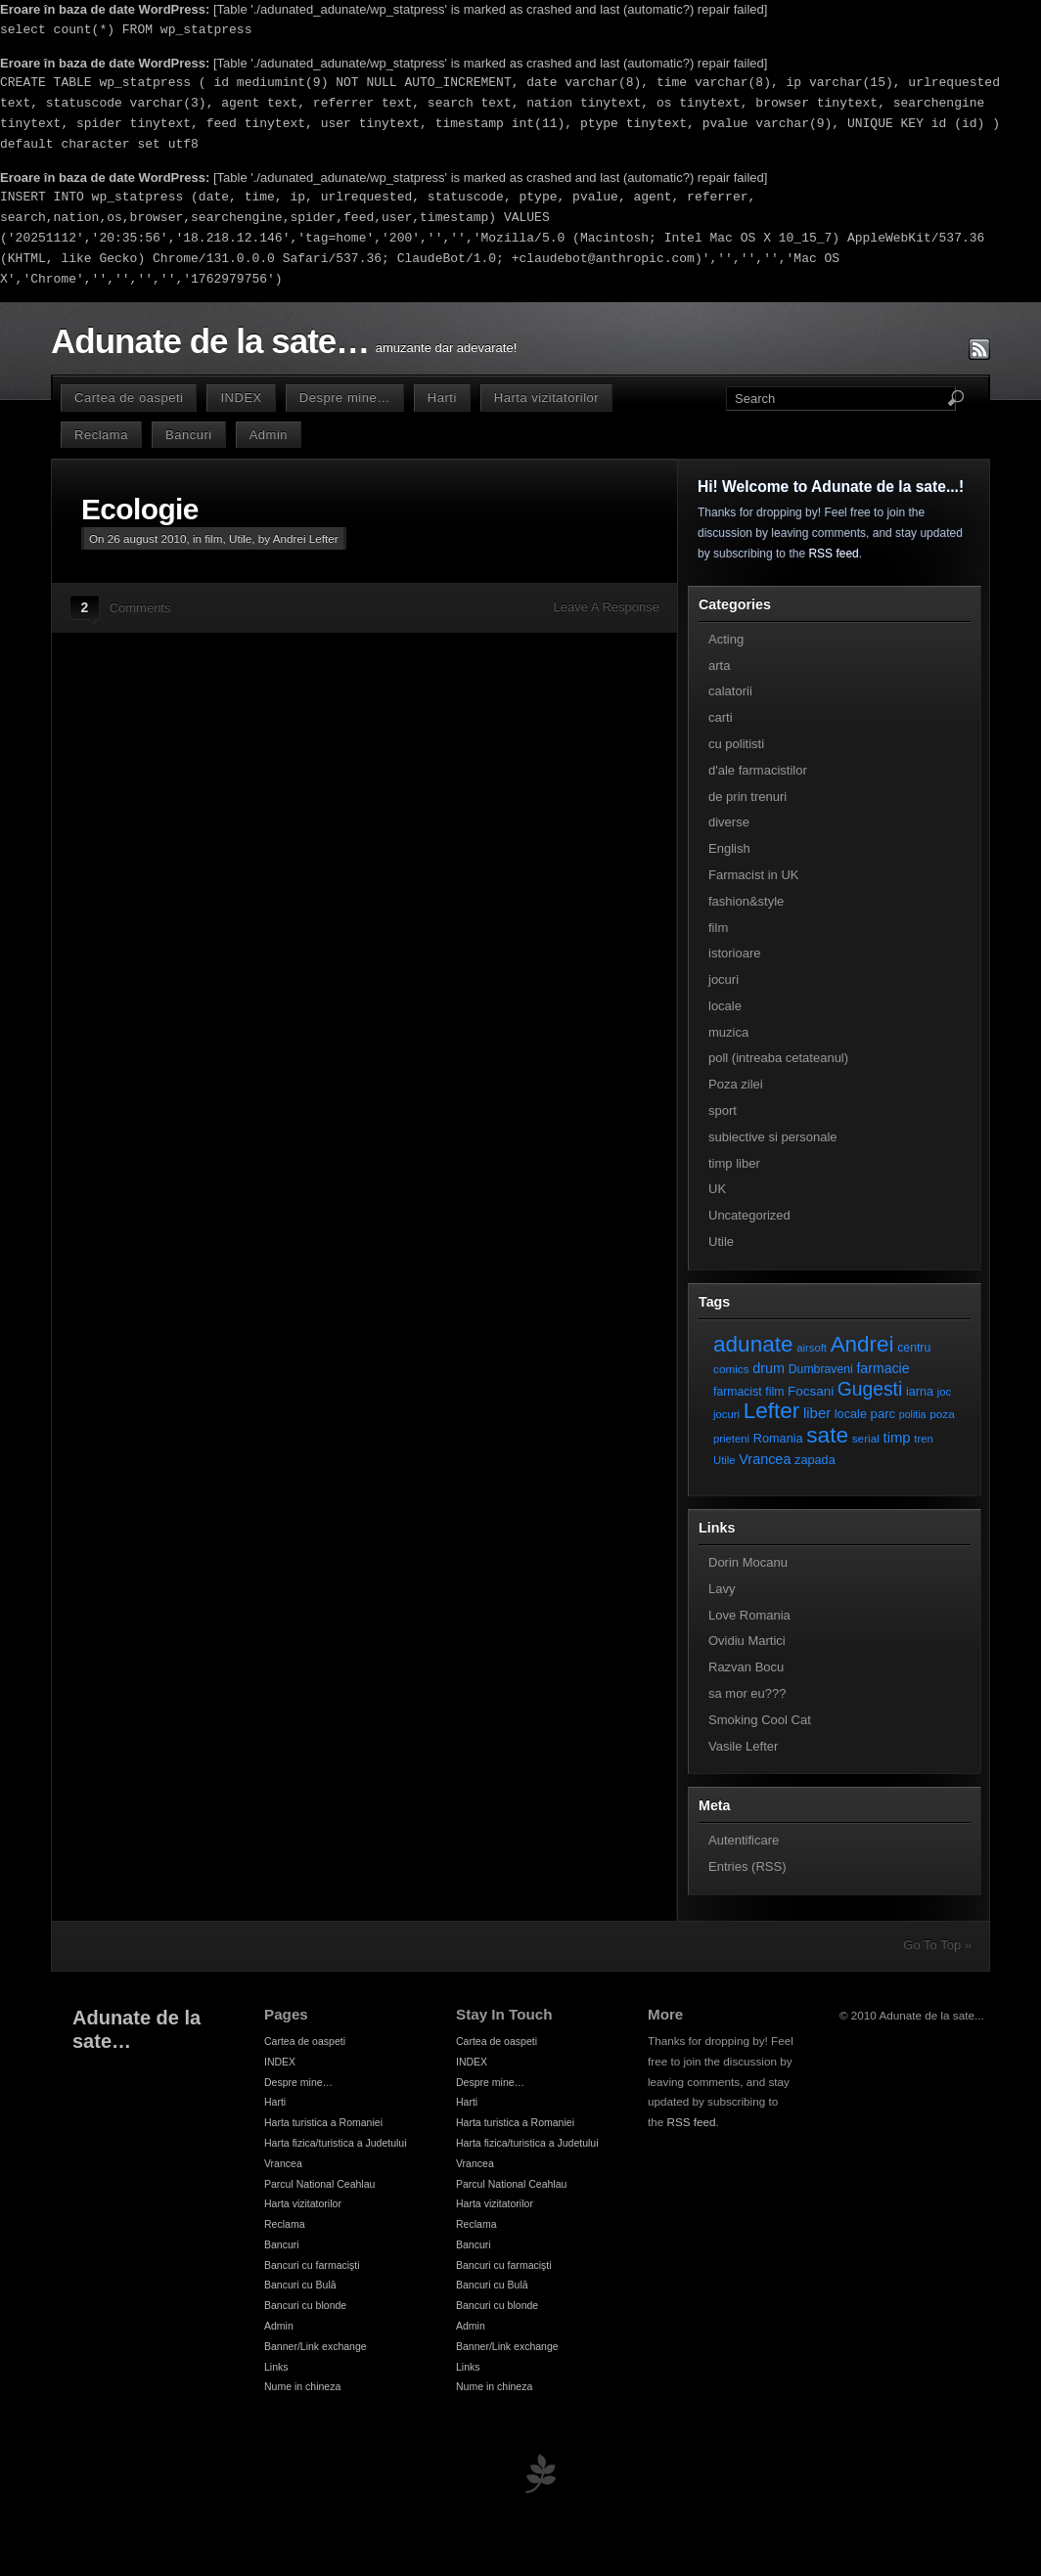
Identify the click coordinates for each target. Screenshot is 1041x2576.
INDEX (240, 397)
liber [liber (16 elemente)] (817, 1413)
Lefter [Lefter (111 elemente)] (772, 1411)
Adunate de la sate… (210, 341)
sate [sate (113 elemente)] (827, 1434)
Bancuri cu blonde (305, 2305)
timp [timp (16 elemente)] (897, 1437)
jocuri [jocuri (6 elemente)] (726, 1414)
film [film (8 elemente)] (774, 1392)
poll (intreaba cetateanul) (778, 1057)
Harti (442, 397)
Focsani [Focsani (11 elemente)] (811, 1391)
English (729, 848)
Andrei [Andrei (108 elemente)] (862, 1344)
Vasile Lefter (743, 1746)
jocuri (723, 979)
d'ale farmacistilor (757, 770)
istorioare (734, 953)
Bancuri (188, 434)
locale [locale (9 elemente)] (851, 1413)
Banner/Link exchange (315, 2346)
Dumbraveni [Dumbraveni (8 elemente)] (821, 1369)
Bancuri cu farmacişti (312, 2265)
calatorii (730, 691)
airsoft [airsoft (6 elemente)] (811, 1348)
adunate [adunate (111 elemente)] (753, 1344)
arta (719, 665)
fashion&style (746, 901)
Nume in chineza (302, 2386)
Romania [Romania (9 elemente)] (778, 1438)
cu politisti (736, 743)
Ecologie (140, 509)
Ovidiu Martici (747, 1640)
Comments (140, 607)
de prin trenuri (747, 796)
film (213, 538)
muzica (728, 1032)
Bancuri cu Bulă (300, 2284)
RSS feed (833, 553)
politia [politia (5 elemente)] (913, 1414)
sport (722, 1110)
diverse (728, 822)
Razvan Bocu (746, 1667)
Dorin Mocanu (748, 1562)
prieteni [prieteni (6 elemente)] (731, 1438)
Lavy (721, 1588)
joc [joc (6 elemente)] (944, 1392)
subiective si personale (772, 1137)
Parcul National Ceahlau (319, 2184)
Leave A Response (606, 607)
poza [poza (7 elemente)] (942, 1413)
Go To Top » (937, 1944)
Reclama (101, 434)
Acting (726, 639)
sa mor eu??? (747, 1693)
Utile (240, 538)
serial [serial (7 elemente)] (866, 1438)
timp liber (734, 1163)
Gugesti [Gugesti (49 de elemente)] (869, 1389)
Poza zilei (735, 1084)
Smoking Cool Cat (759, 1719)
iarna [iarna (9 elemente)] (919, 1391)
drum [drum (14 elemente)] (768, 1368)
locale (725, 1006)
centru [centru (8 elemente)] (913, 1348)
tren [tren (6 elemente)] (923, 1438)
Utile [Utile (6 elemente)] (724, 1460)
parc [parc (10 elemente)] (883, 1413)
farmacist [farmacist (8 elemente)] (737, 1392)
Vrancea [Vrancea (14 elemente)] (765, 1459)
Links (276, 2367)
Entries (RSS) (747, 1866)
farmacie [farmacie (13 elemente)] (882, 1368)
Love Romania (749, 1615)
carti (720, 717)
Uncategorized (749, 1215)
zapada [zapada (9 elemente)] (815, 1459)
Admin (268, 434)
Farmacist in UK (753, 874)
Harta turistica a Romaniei (323, 2122)
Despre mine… (344, 397)
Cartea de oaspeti (128, 397)
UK (717, 1188)
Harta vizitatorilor (546, 397)
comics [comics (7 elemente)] (731, 1368)
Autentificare (743, 1840)
